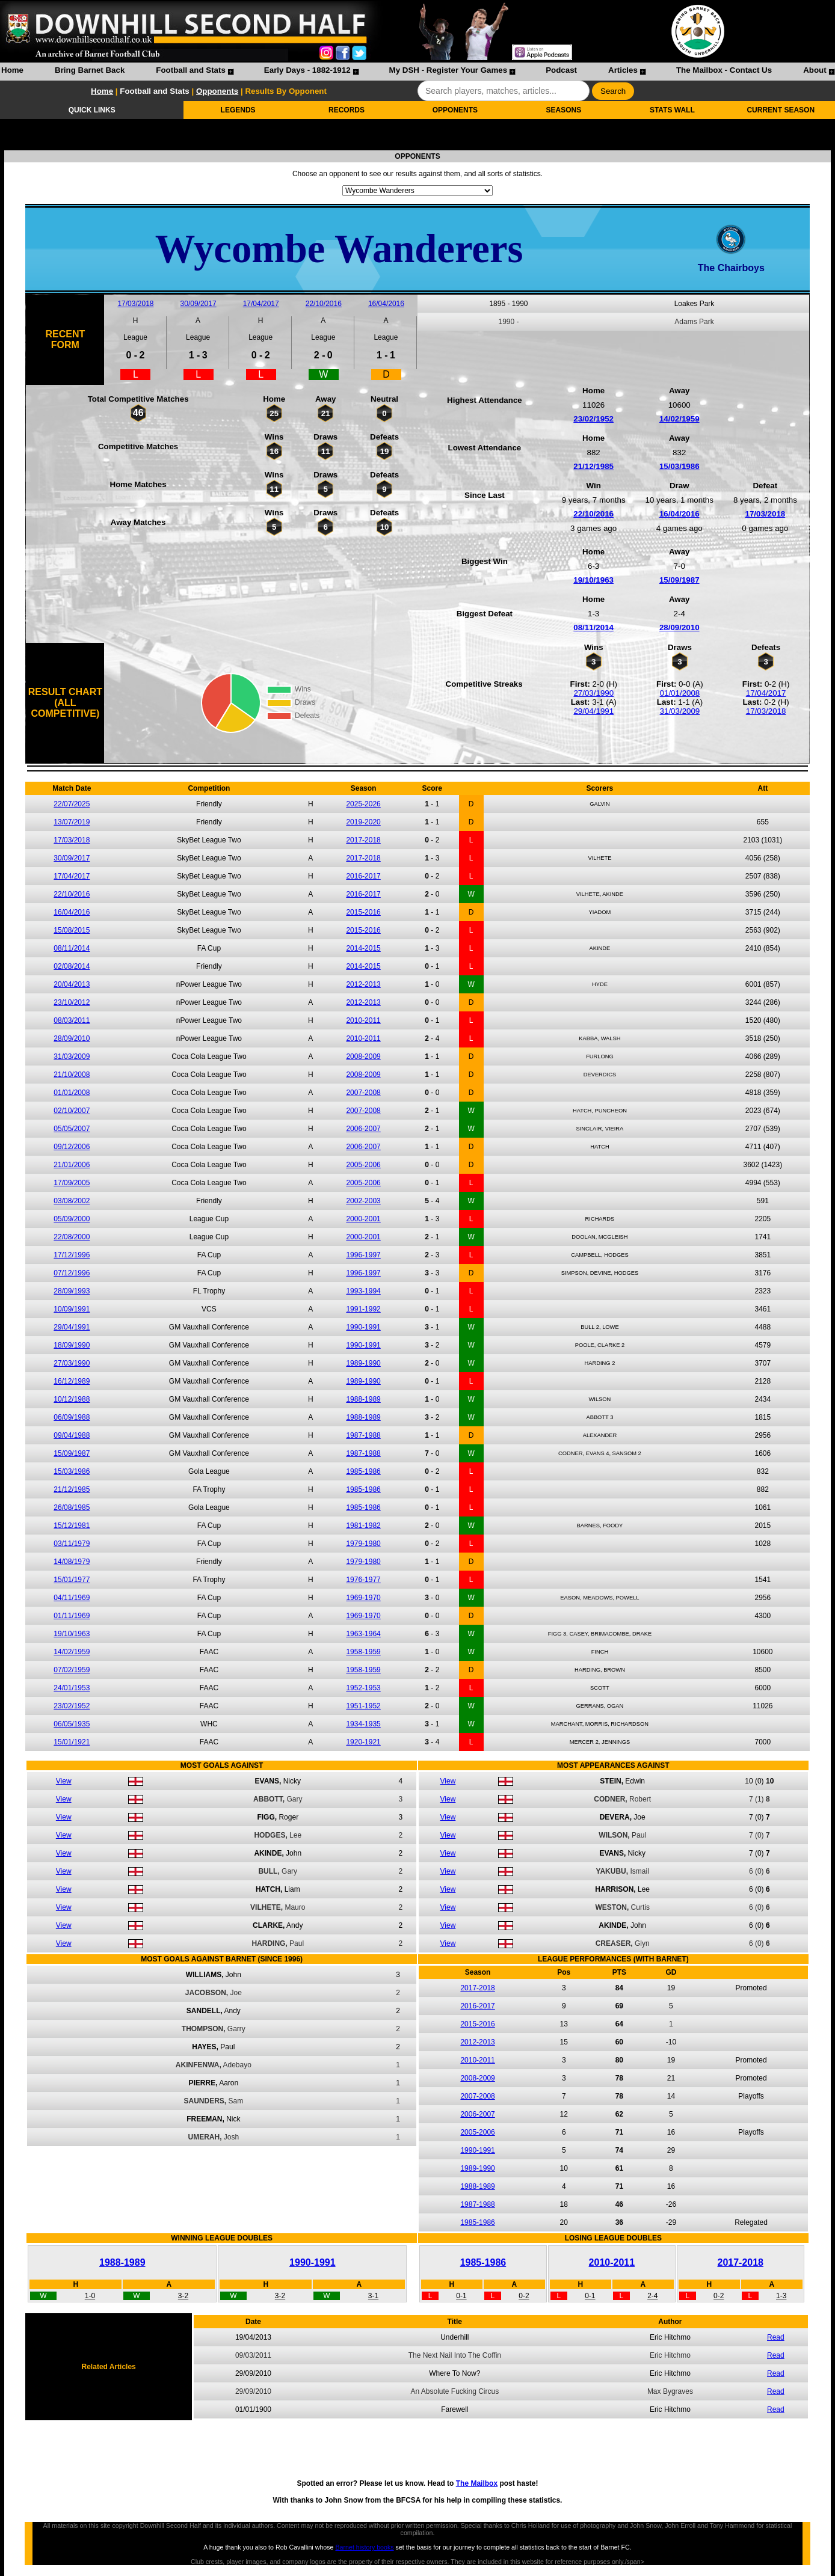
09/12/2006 (72, 1146)
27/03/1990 (593, 693)
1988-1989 (363, 1399)
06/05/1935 (72, 1724)
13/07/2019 (72, 822)
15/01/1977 (72, 1579)
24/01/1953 (72, 1688)
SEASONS (564, 110)
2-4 (652, 2296)
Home (12, 70)
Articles (623, 70)
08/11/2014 (593, 627)
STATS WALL (672, 110)
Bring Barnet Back (90, 70)
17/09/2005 (72, 1183)
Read (775, 2337)
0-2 (524, 2296)
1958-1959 (363, 1652)
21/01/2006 (72, 1165)
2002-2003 (363, 1201)
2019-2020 (363, 822)
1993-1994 (363, 1291)
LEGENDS (238, 110)
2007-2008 (363, 1092)
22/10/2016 (324, 303)
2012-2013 (363, 984)
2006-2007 (363, 1128)
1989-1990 (363, 1363)
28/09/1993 (72, 1291)
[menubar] (417, 72)
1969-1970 (363, 1597)
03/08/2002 (72, 1201)
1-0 (90, 2296)
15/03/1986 (679, 466)
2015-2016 (363, 912)
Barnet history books (364, 2547)
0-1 (461, 2296)
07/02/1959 (72, 1670)
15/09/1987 (679, 579)
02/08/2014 (72, 966)
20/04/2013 (72, 984)
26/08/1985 (72, 1507)
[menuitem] (12, 71)
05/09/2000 (72, 1219)
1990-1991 (363, 1327)
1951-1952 (363, 1706)
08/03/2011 (72, 1020)
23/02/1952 (593, 418)
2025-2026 (363, 804)
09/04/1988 (72, 1435)
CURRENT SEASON (781, 110)
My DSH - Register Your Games (448, 70)
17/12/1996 (72, 1255)
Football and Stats (191, 70)
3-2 (183, 2296)
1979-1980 (363, 1543)
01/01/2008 (680, 693)
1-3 (781, 2296)
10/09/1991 (72, 1309)
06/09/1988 (72, 1417)
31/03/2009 (680, 711)
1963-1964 (363, 1634)
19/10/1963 (593, 579)
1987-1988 (363, 1435)
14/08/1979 (72, 1561)
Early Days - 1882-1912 (307, 70)
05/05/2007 (72, 1128)
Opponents (217, 91)
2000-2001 (363, 1219)
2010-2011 (363, 1020)
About (815, 70)
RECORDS (346, 110)
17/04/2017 (261, 303)
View (64, 1781)
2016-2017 (363, 876)
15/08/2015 (72, 930)
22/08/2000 (72, 1237)
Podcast (561, 70)
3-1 (373, 2296)
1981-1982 (363, 1525)
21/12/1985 (593, 466)
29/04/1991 (593, 711)
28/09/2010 (679, 627)
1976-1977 (363, 1579)
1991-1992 (363, 1309)
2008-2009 (363, 1056)
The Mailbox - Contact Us (724, 70)
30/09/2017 (198, 303)
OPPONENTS (455, 110)
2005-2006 (363, 1165)
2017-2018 (363, 840)
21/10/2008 (72, 1074)
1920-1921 (363, 1742)
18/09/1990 (72, 1345)
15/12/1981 (72, 1525)
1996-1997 (363, 1255)
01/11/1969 (72, 1616)
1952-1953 (363, 1688)
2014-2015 (363, 948)
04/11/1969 (72, 1597)
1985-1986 (363, 1471)
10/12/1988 (72, 1399)
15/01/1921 (72, 1742)
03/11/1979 (72, 1543)
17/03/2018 (135, 303)
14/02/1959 (679, 418)
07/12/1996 (72, 1273)
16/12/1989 (72, 1381)
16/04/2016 (386, 303)
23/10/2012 (72, 1002)
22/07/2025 (72, 804)
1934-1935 (363, 1724)
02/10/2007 (72, 1110)
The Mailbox (477, 2483)
